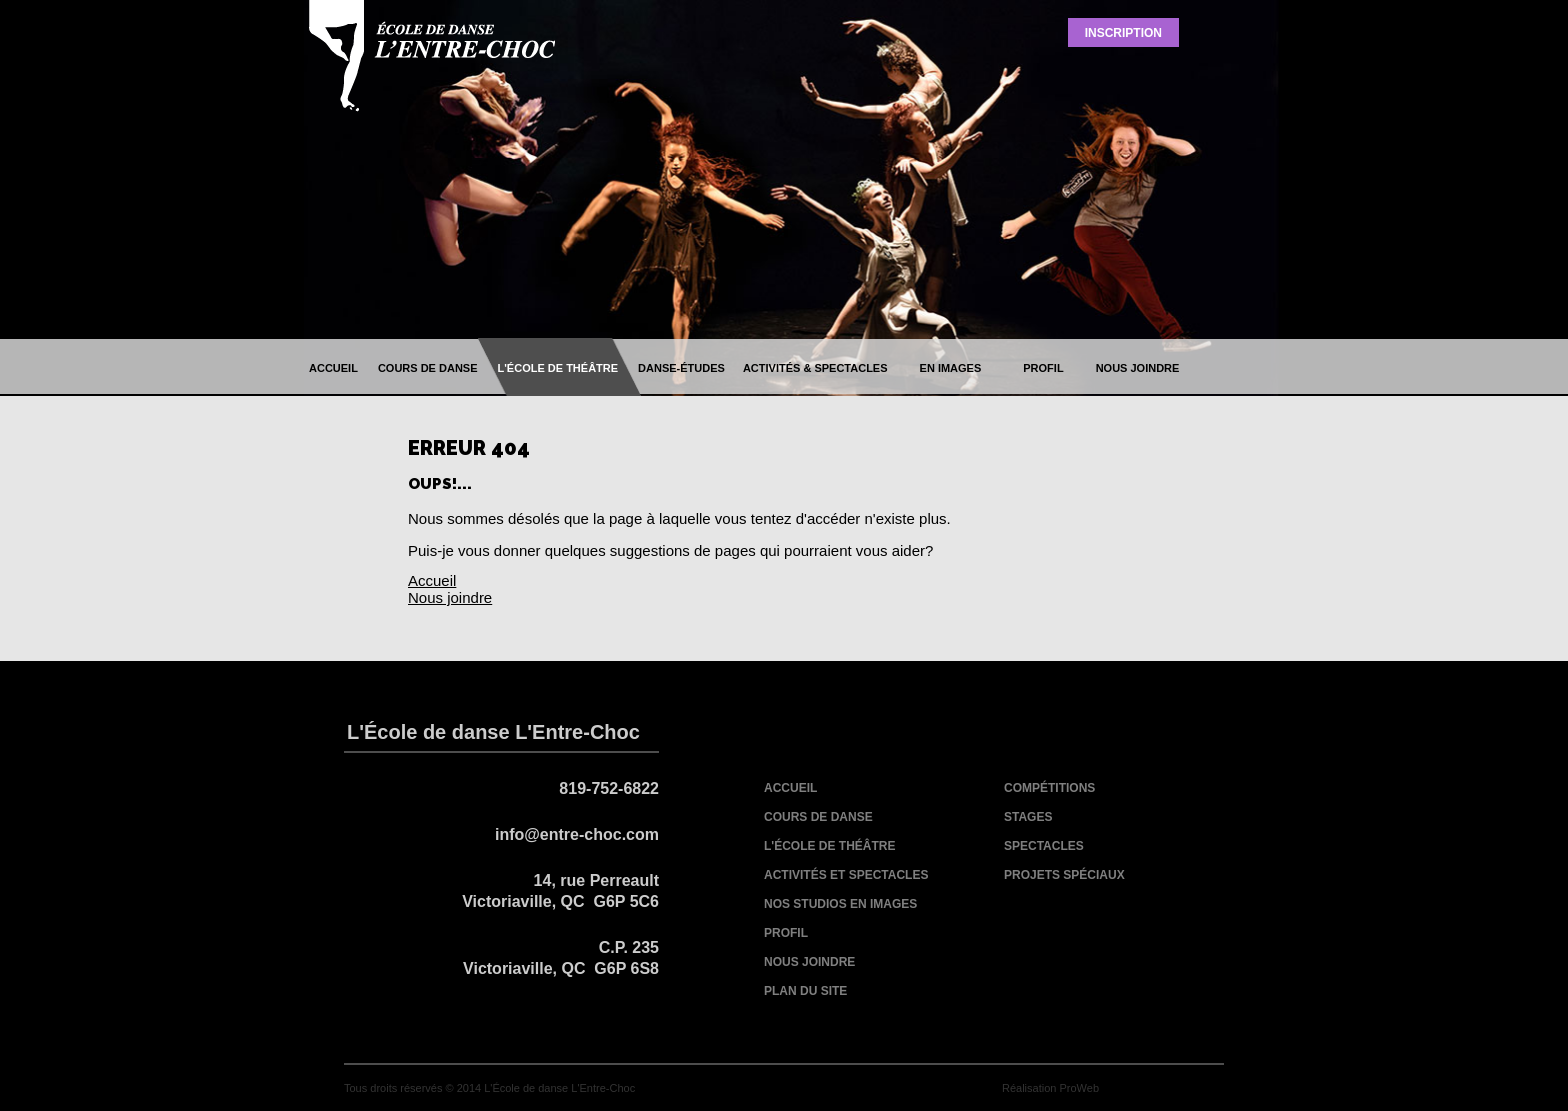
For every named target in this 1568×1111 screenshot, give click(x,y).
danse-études (681, 368)
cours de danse (428, 368)
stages (1028, 817)
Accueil (432, 580)
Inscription (1123, 33)
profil (1043, 368)
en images (951, 368)
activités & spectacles (815, 368)
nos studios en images (840, 904)
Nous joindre (450, 597)
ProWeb (1079, 1088)
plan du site (805, 991)
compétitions (1049, 788)
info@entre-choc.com (577, 834)
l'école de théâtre (558, 368)
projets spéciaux (1064, 875)
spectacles (1044, 846)
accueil (333, 368)
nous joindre (1138, 368)
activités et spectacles (846, 875)
